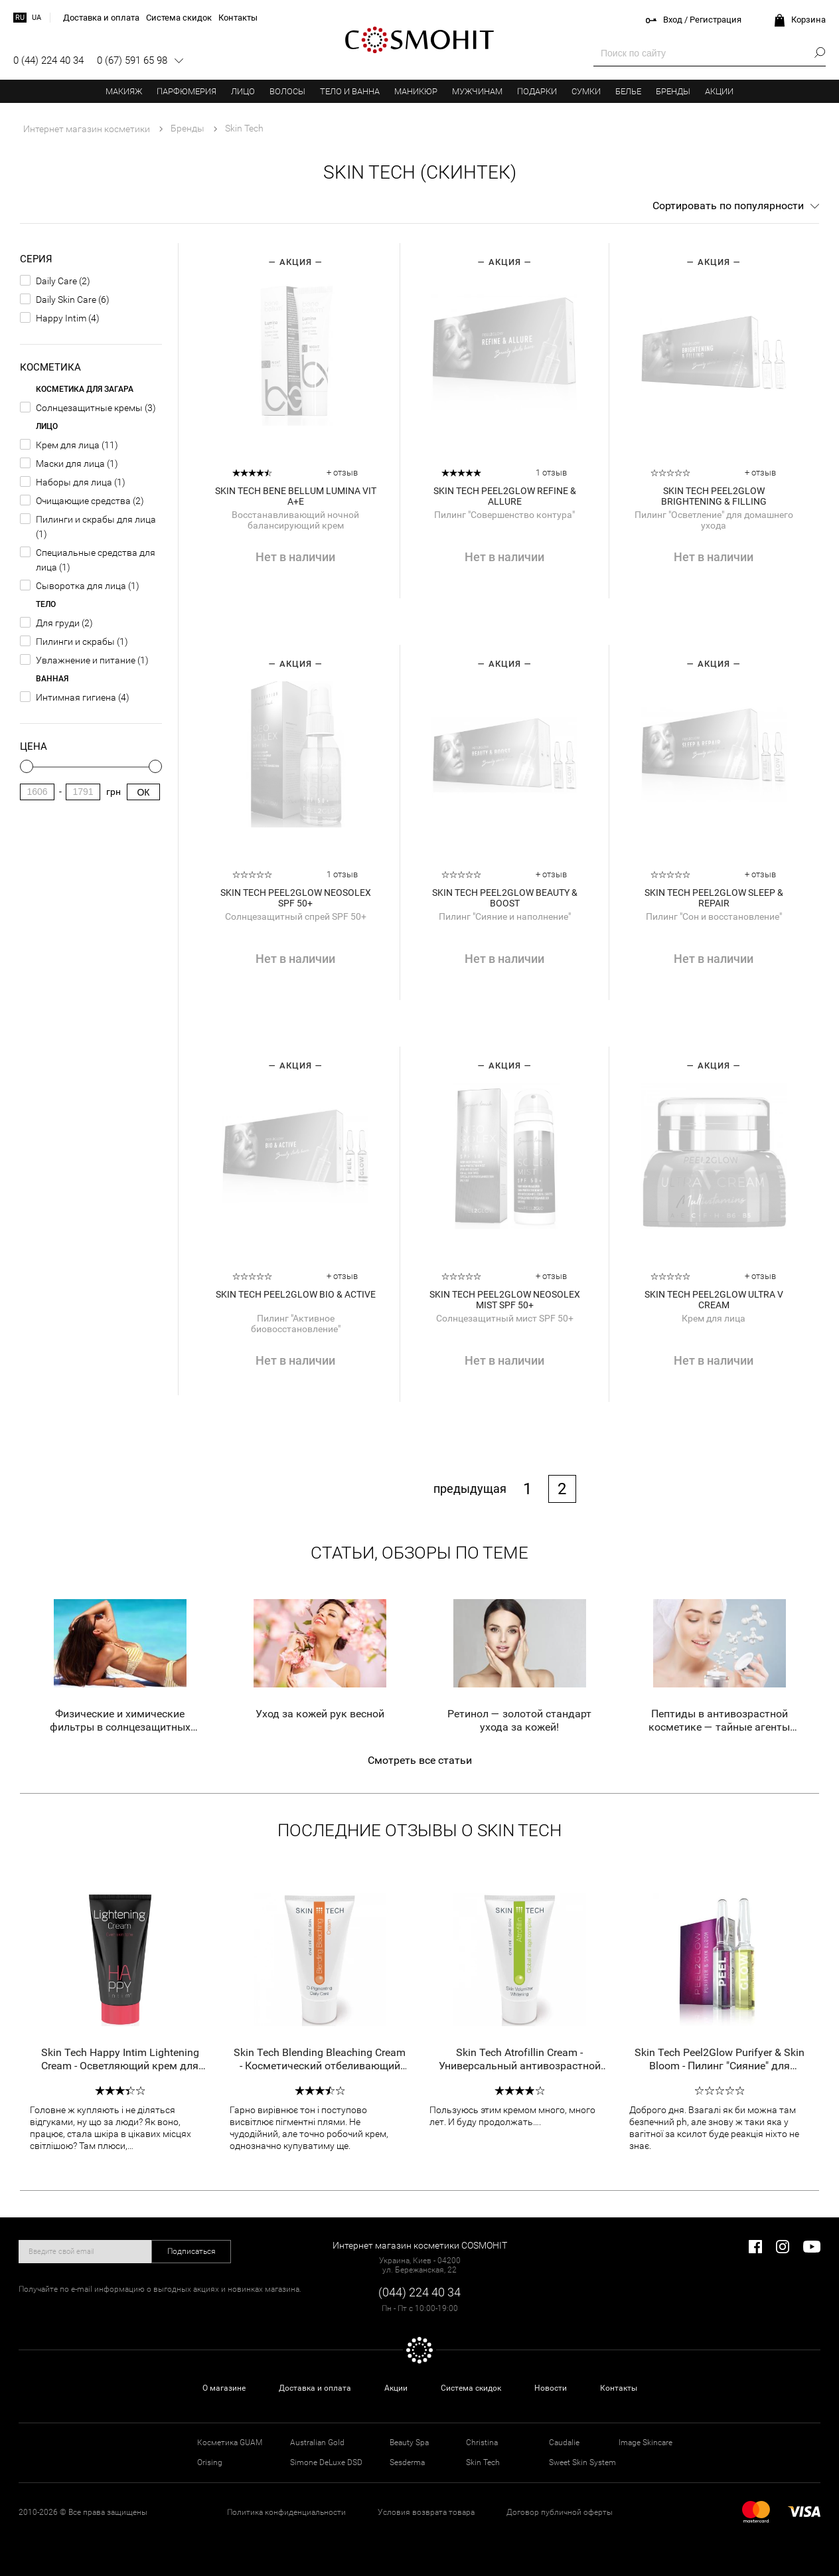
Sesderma (407, 2462)
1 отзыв (551, 472)
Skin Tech (483, 2462)
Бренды (673, 91)
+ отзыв (342, 472)
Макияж (124, 91)
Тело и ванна (350, 91)
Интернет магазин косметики (86, 129)
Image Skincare (645, 2442)
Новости (550, 2388)
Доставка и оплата (315, 2388)
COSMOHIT (419, 40)
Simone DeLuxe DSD (326, 2462)
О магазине (224, 2388)
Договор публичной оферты (559, 2512)
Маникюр (415, 91)
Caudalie (564, 2442)
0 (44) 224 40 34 (48, 60)
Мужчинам (477, 91)
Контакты (618, 2388)
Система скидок (471, 2388)
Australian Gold (317, 2442)
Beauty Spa (409, 2442)
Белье (628, 91)
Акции (719, 91)
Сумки (586, 91)
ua (36, 17)
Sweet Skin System (582, 2462)
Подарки (537, 91)
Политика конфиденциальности (286, 2512)
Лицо (243, 91)
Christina (482, 2442)
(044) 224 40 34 (419, 2292)
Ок (143, 792)
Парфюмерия (186, 91)
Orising (209, 2462)
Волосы (287, 91)
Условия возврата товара (426, 2512)
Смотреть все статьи (420, 1760)
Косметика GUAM (229, 2442)
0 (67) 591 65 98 (132, 60)
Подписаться (191, 2251)
